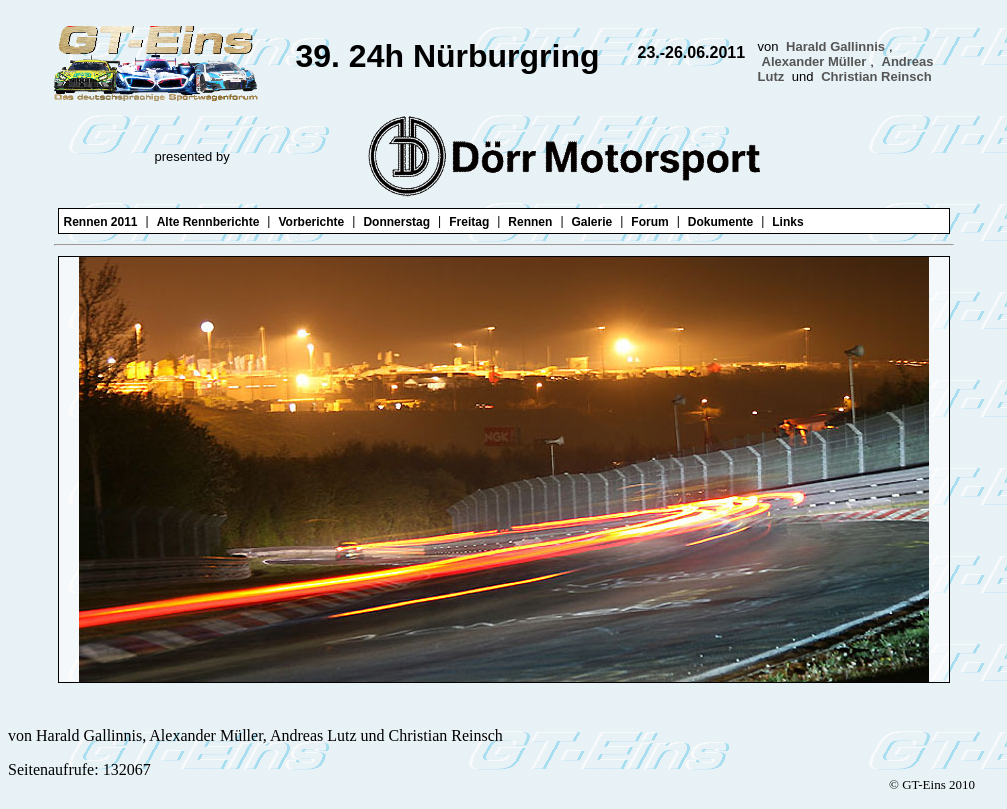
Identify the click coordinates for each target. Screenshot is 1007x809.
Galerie (592, 222)
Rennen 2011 (101, 222)
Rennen (530, 222)
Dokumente (720, 222)
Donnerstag (396, 222)
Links (787, 222)
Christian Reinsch (876, 76)
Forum (649, 222)
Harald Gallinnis (835, 46)
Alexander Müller (814, 61)
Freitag (469, 222)
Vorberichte (311, 222)
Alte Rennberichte (208, 222)
